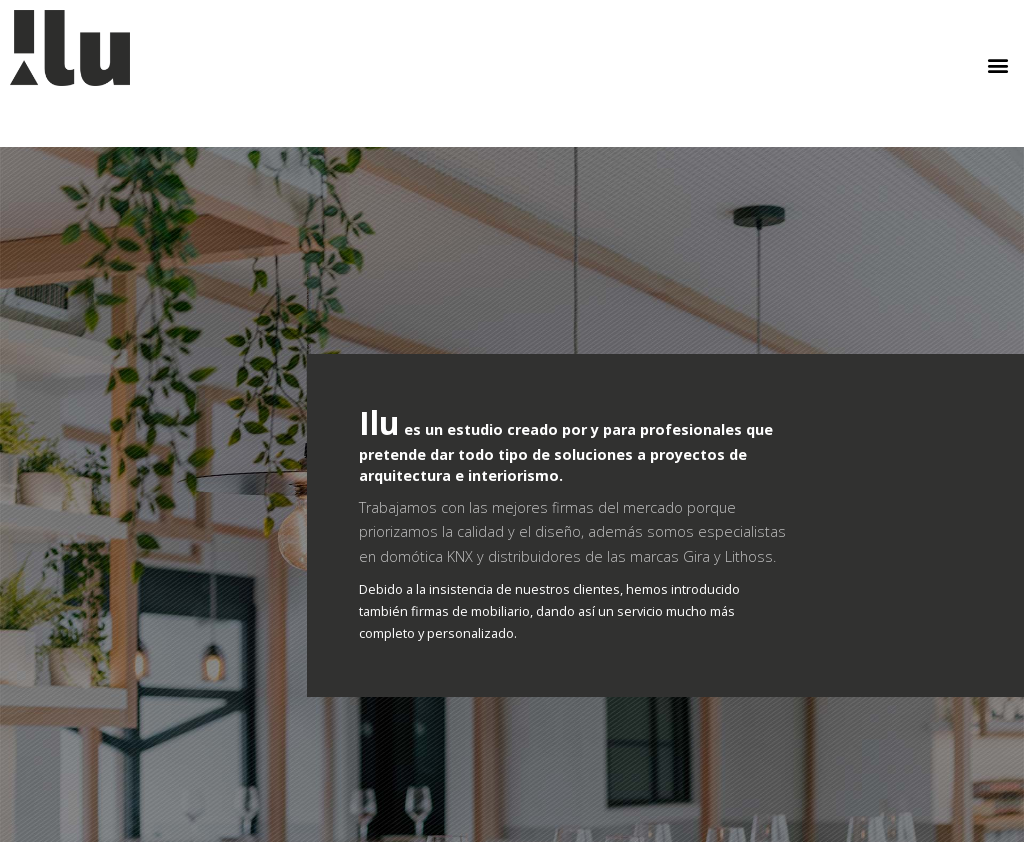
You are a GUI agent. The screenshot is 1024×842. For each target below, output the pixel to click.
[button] (997, 65)
